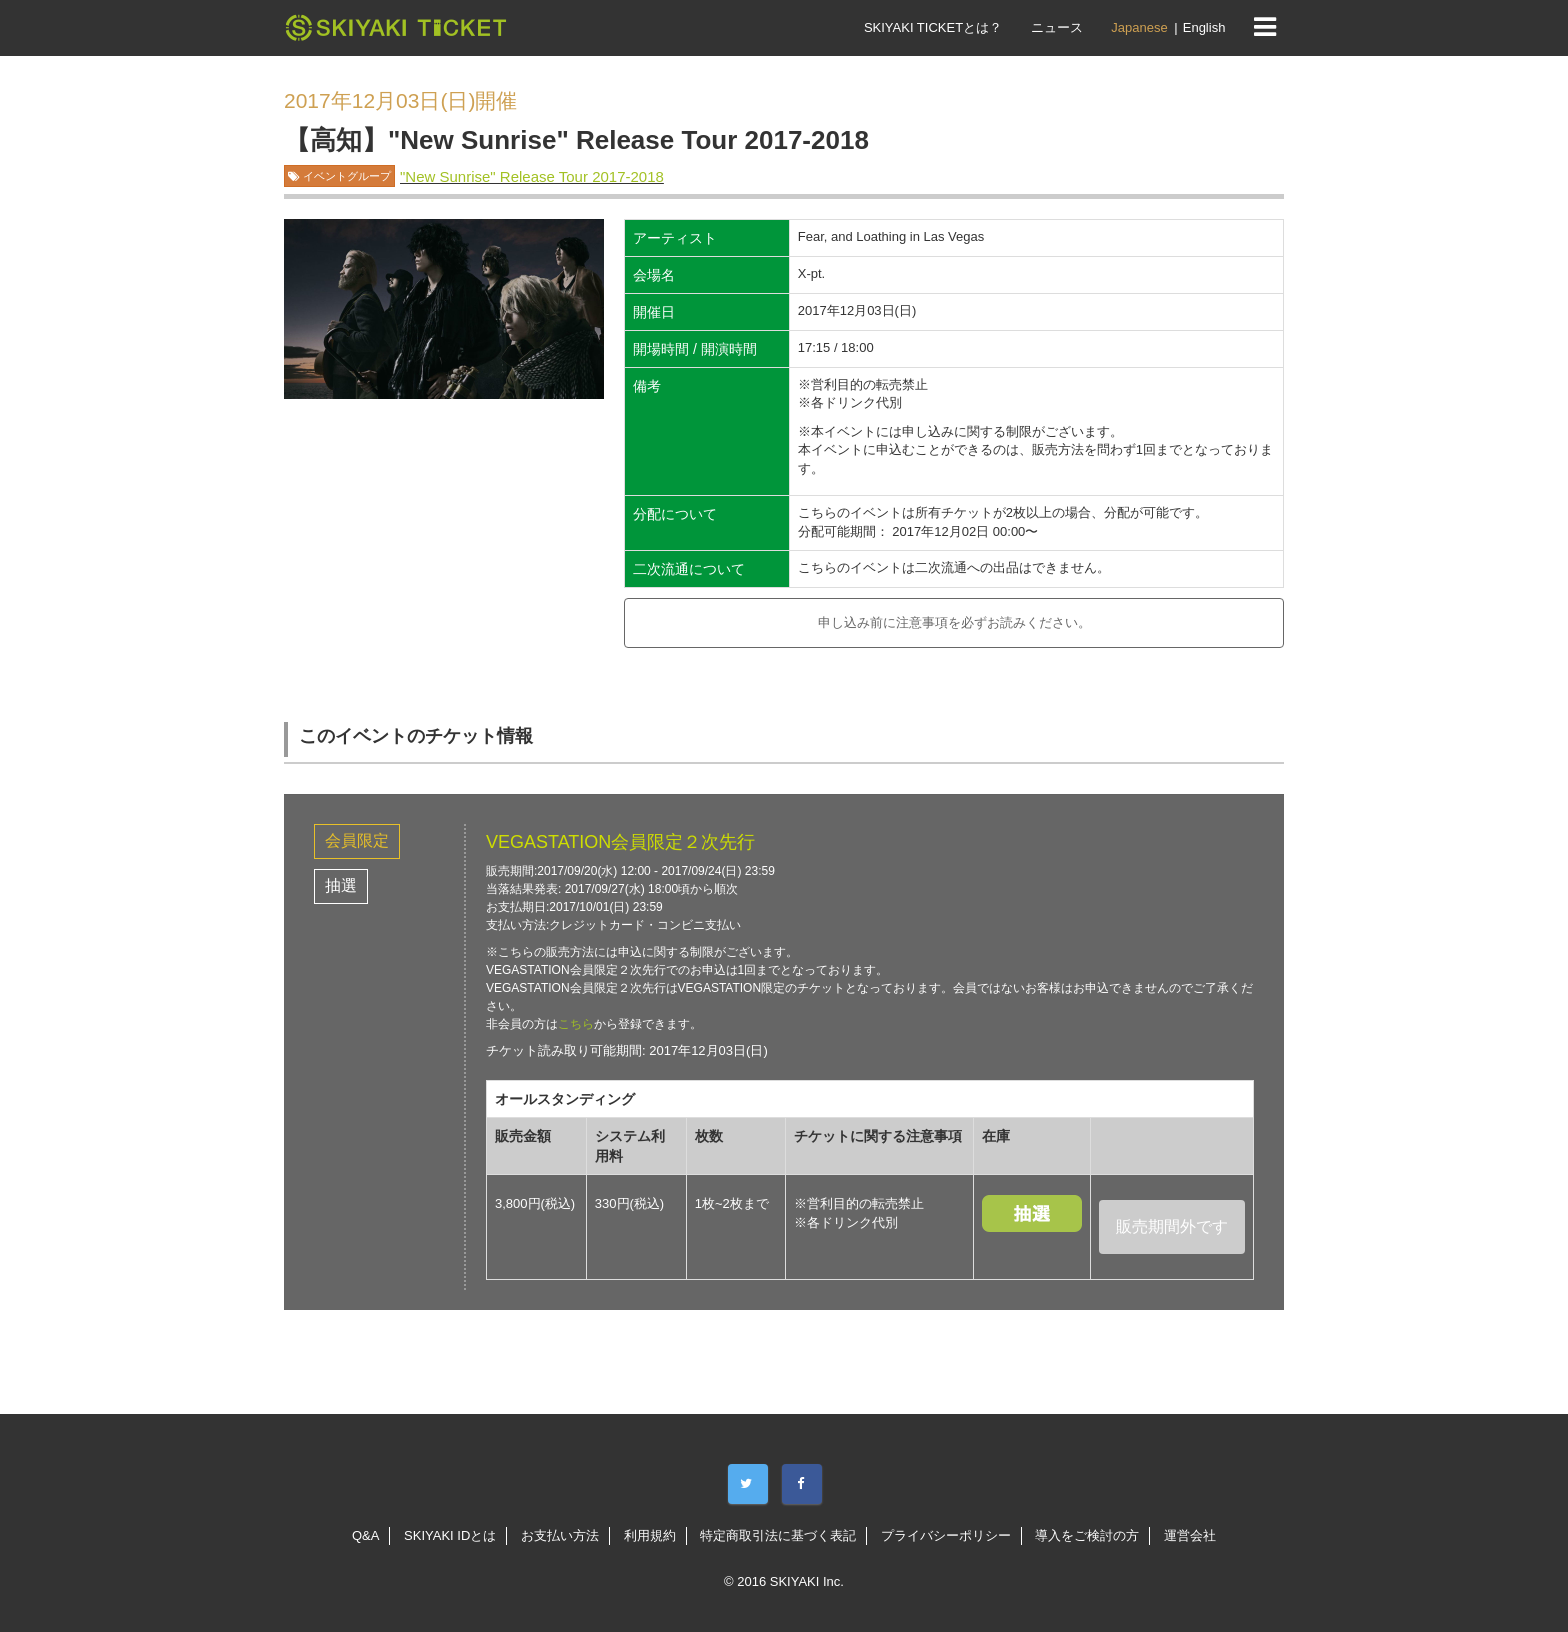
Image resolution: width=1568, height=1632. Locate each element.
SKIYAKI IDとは (450, 1535)
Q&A (365, 1535)
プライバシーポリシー (946, 1535)
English (1204, 27)
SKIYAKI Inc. (807, 1581)
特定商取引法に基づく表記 (778, 1535)
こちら (576, 1024)
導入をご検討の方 (1087, 1535)
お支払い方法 (560, 1535)
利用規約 (650, 1535)
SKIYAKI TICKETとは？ (933, 27)
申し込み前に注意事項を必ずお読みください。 (954, 622)
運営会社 (1190, 1535)
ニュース (1057, 27)
